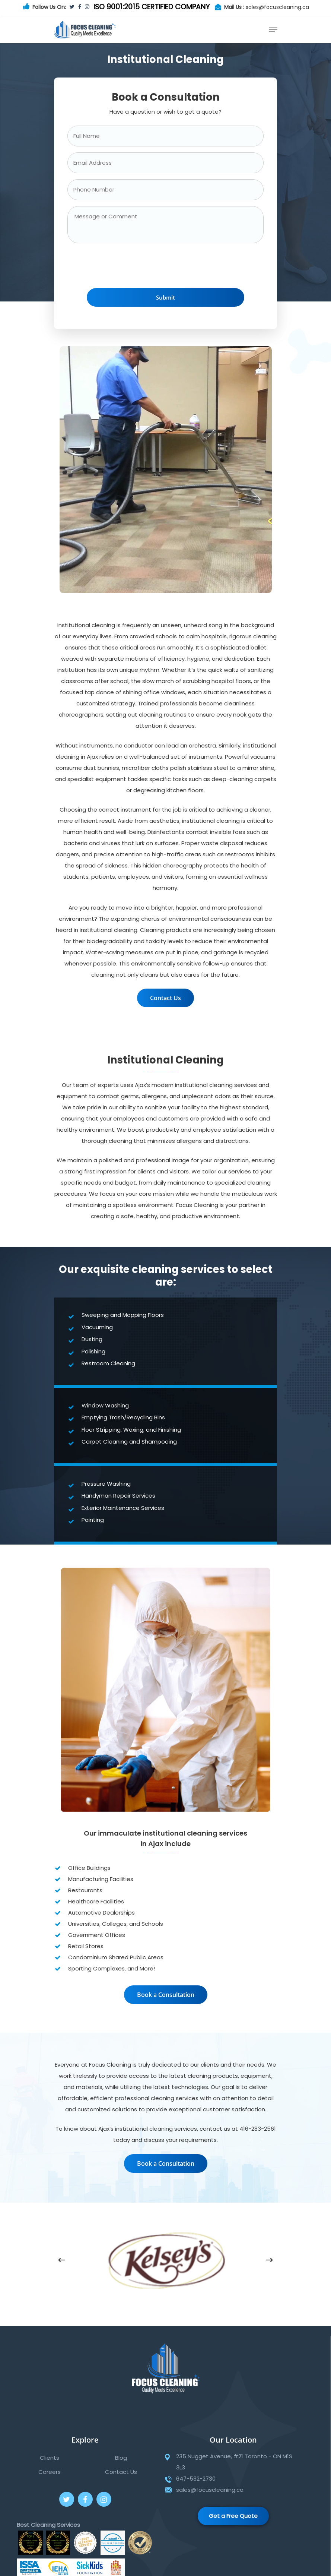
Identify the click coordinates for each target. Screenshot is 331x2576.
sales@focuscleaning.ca (277, 7)
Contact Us (121, 2472)
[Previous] (61, 2260)
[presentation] (124, 267)
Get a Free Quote (233, 2516)
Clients (49, 2458)
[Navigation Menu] (273, 29)
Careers (49, 2472)
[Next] (269, 2260)
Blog (121, 2458)
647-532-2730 (196, 2478)
